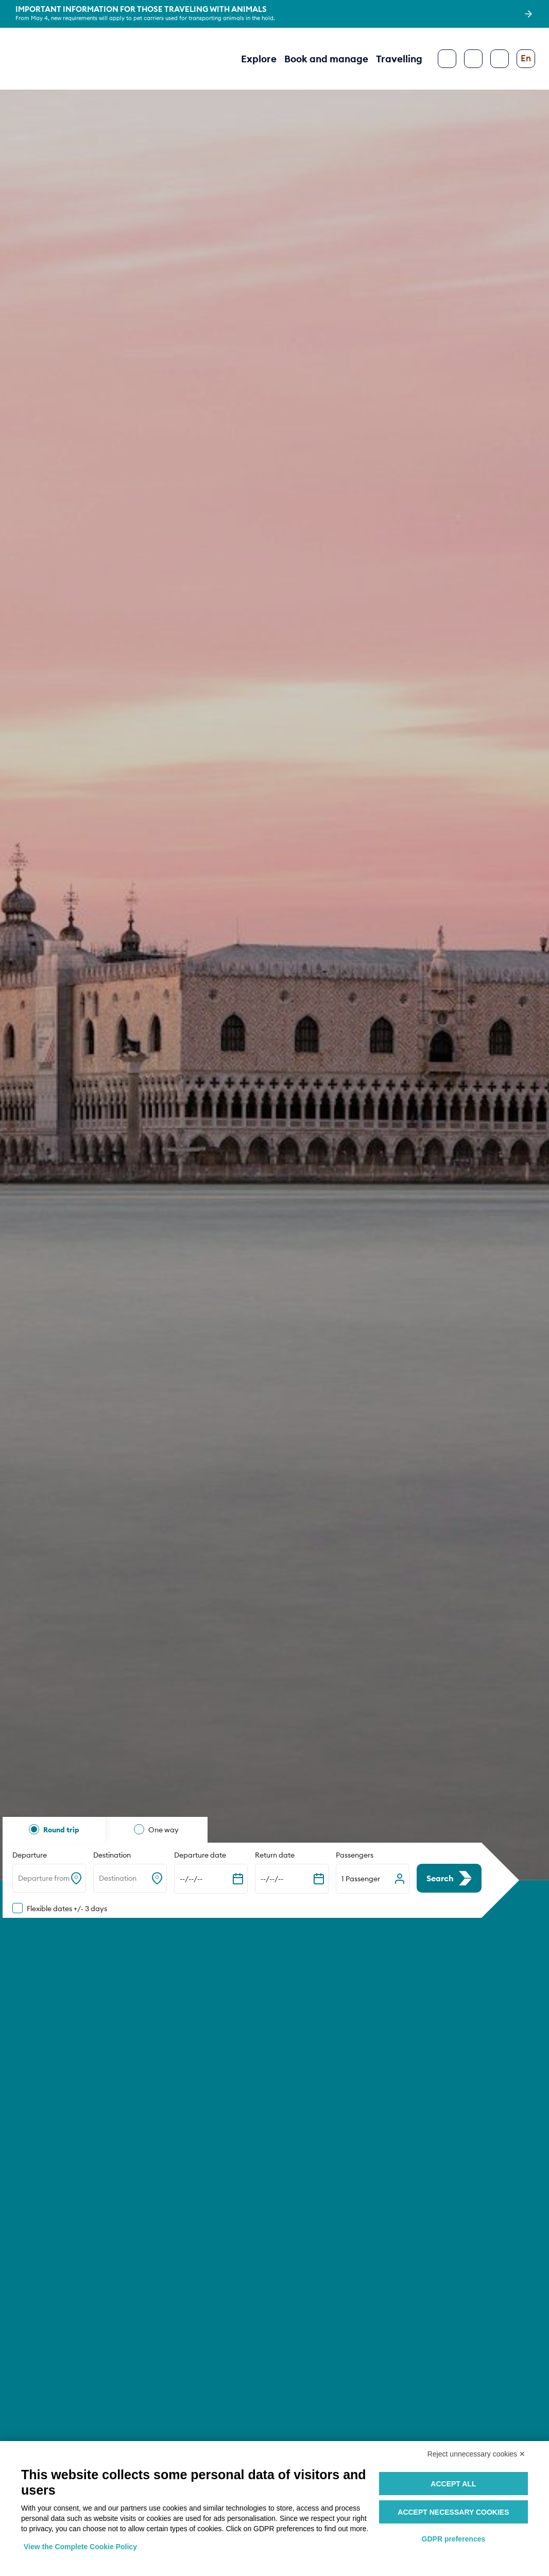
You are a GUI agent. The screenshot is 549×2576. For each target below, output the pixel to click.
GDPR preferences (454, 2539)
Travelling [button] (399, 59)
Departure (29, 1855)
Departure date (200, 1855)
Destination (112, 1855)
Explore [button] (259, 59)
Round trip (61, 1829)
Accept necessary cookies (453, 2512)
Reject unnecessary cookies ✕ (476, 2454)
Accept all (453, 2484)
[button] (372, 1879)
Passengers (354, 1855)
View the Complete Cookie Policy (80, 2547)
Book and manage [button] (326, 59)
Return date (275, 1855)
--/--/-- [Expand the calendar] (191, 1878)
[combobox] (19, 1879)
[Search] (473, 59)
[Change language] (526, 58)
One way (163, 1829)
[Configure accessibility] (499, 58)
